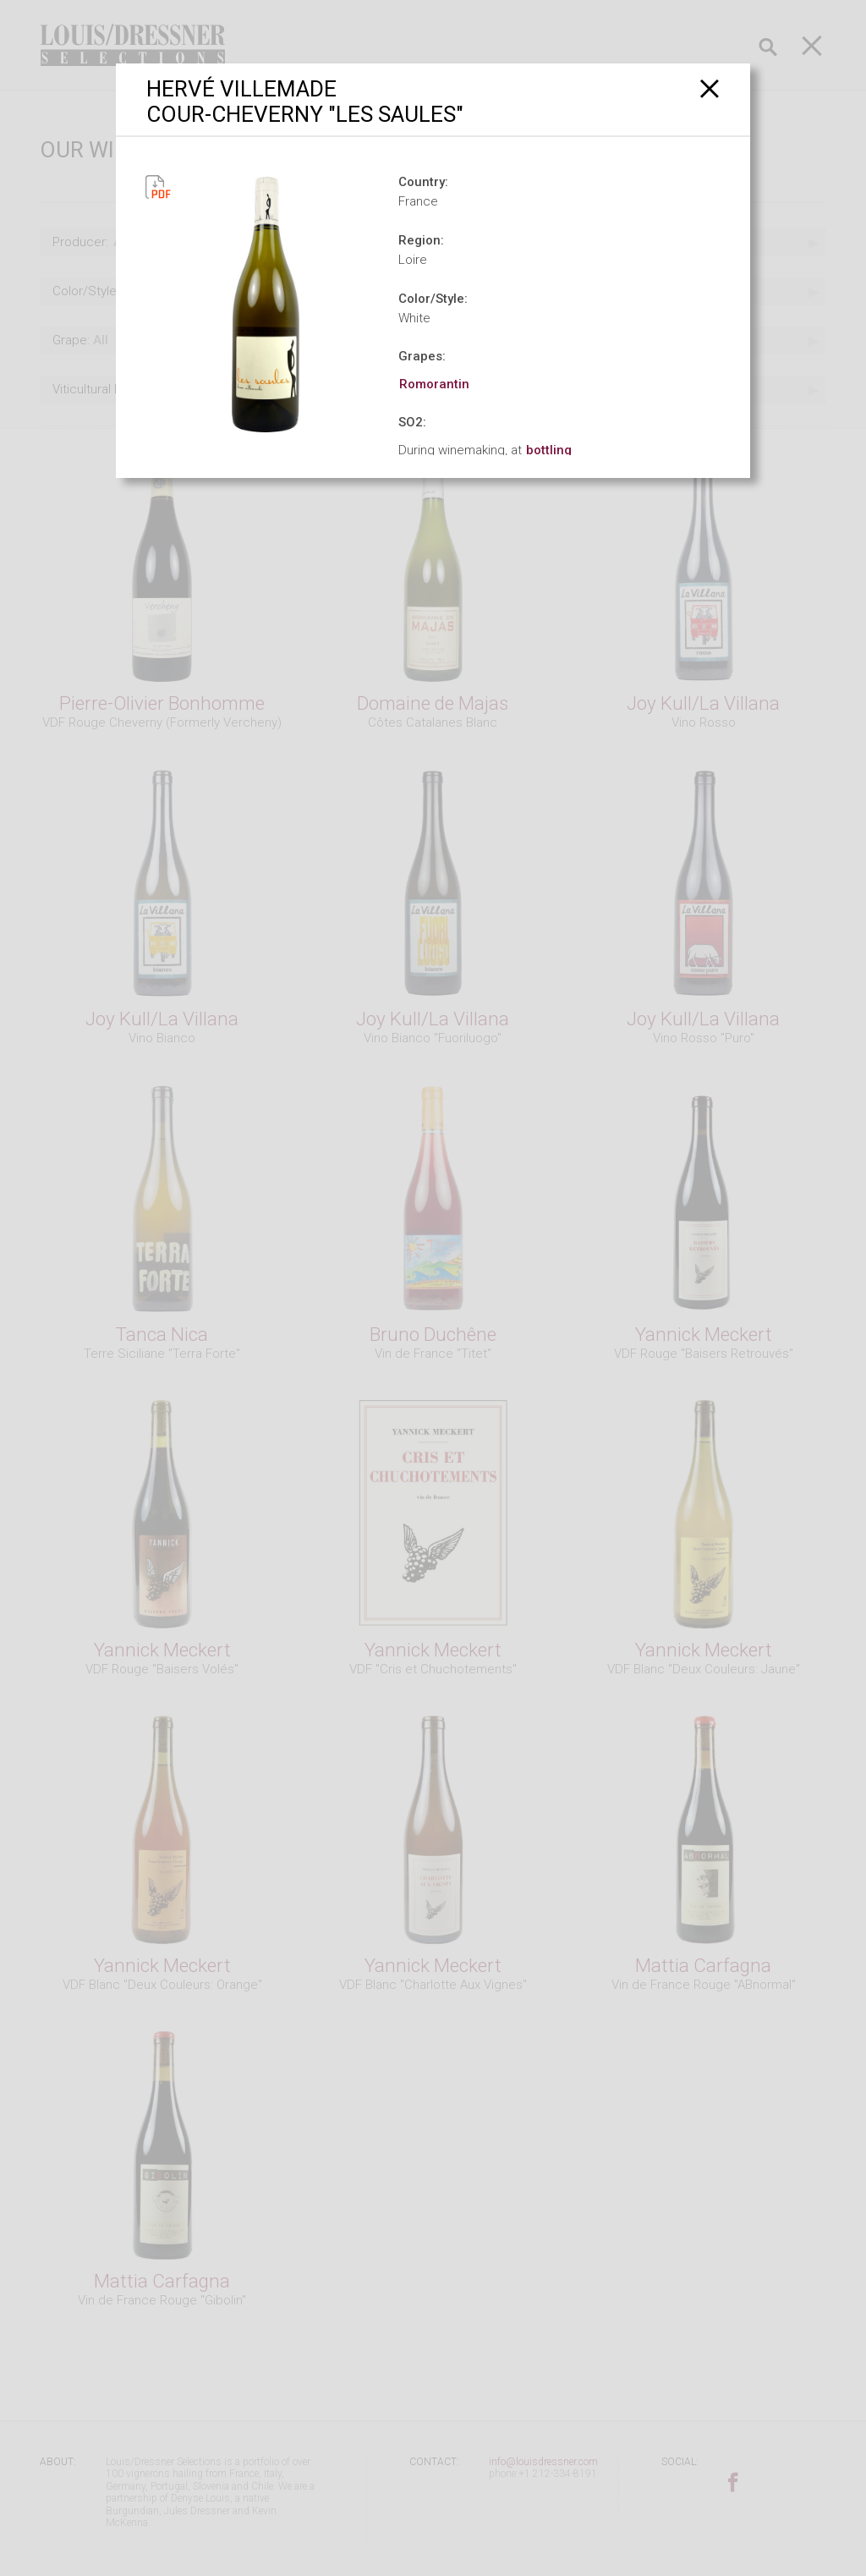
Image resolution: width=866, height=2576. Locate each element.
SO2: (412, 422)
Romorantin (434, 384)
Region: (421, 240)
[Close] (710, 88)
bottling (549, 450)
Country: (423, 181)
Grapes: (422, 356)
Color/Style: (433, 298)
